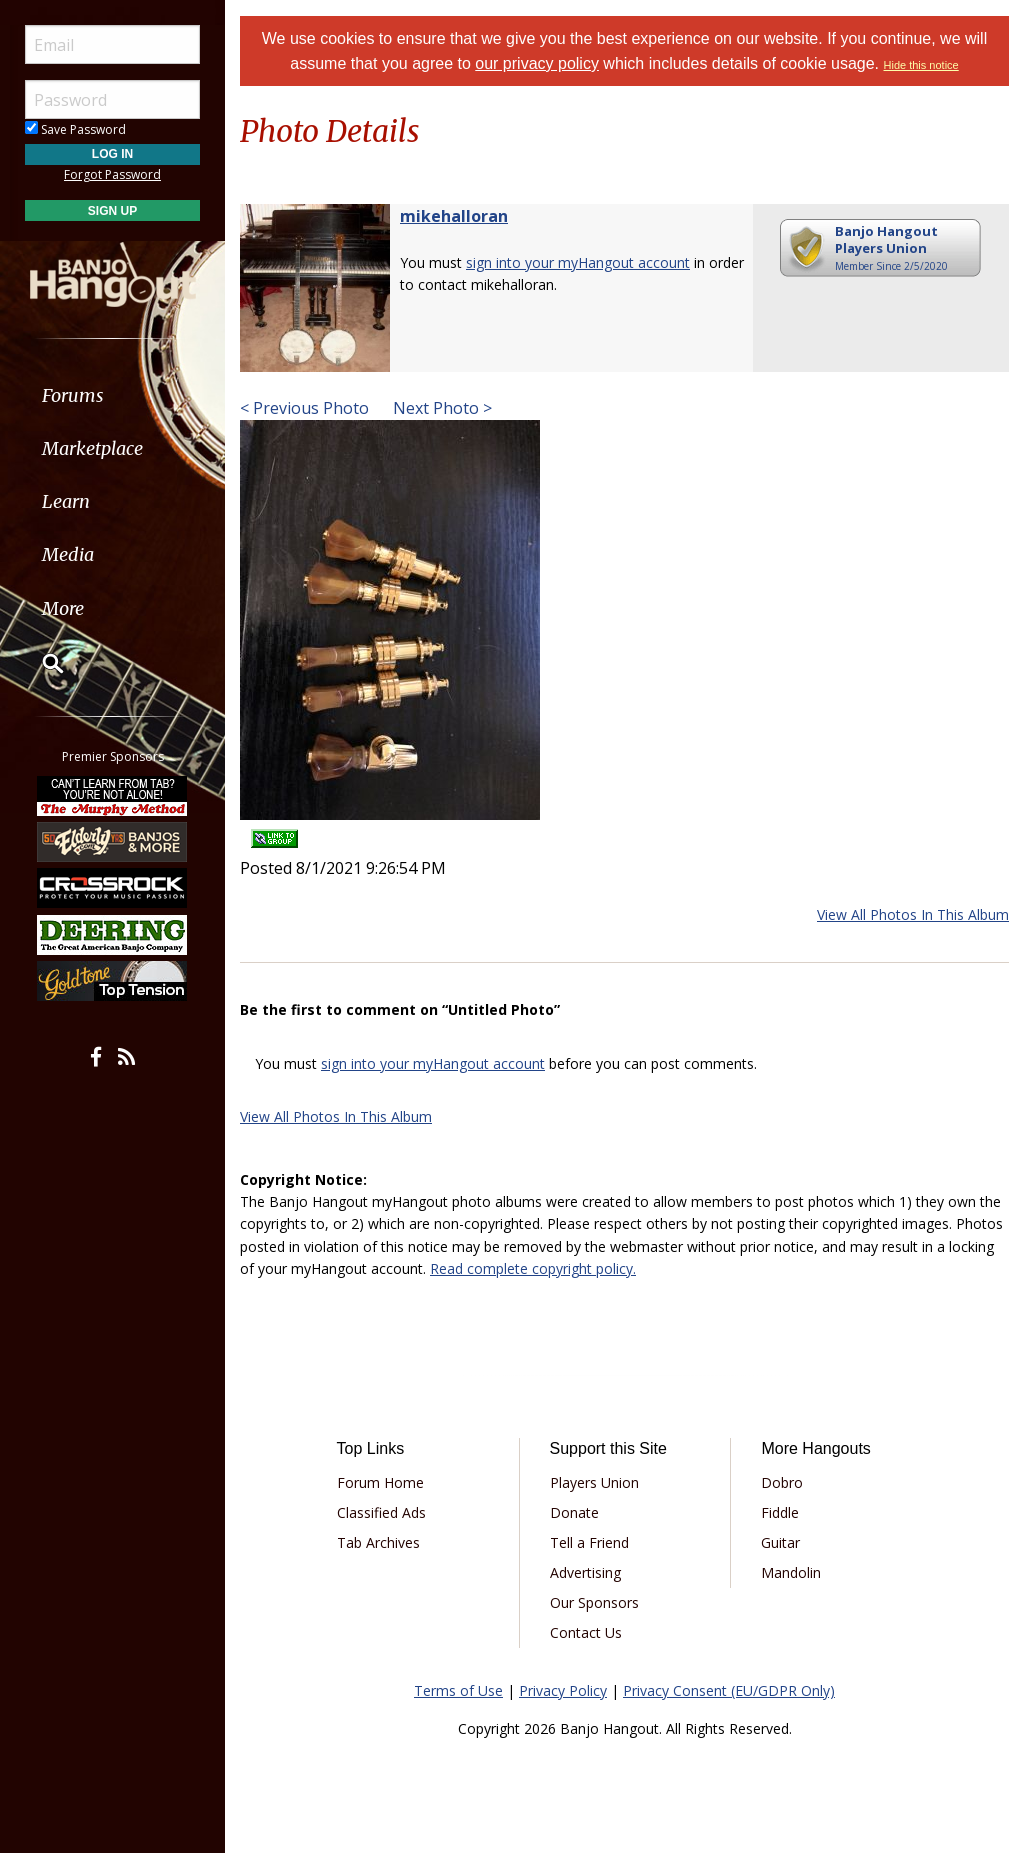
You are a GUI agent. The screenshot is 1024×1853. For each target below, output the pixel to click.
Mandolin (791, 1572)
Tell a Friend (589, 1542)
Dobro (782, 1482)
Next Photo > (440, 408)
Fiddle (780, 1512)
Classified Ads (381, 1512)
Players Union (594, 1482)
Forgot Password (112, 174)
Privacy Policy (563, 1690)
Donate (574, 1512)
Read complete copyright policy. (533, 1268)
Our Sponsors (594, 1602)
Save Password (75, 129)
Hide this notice (921, 65)
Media (68, 554)
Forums (73, 395)
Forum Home (380, 1482)
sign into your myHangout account (578, 262)
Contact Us (586, 1632)
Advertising (585, 1572)
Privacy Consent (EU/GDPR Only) (729, 1690)
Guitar (780, 1542)
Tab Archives (378, 1542)
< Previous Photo (304, 408)
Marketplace (92, 448)
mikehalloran (454, 216)
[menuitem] (112, 395)
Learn (66, 501)
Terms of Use (458, 1690)
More (63, 608)
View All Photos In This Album (913, 914)
